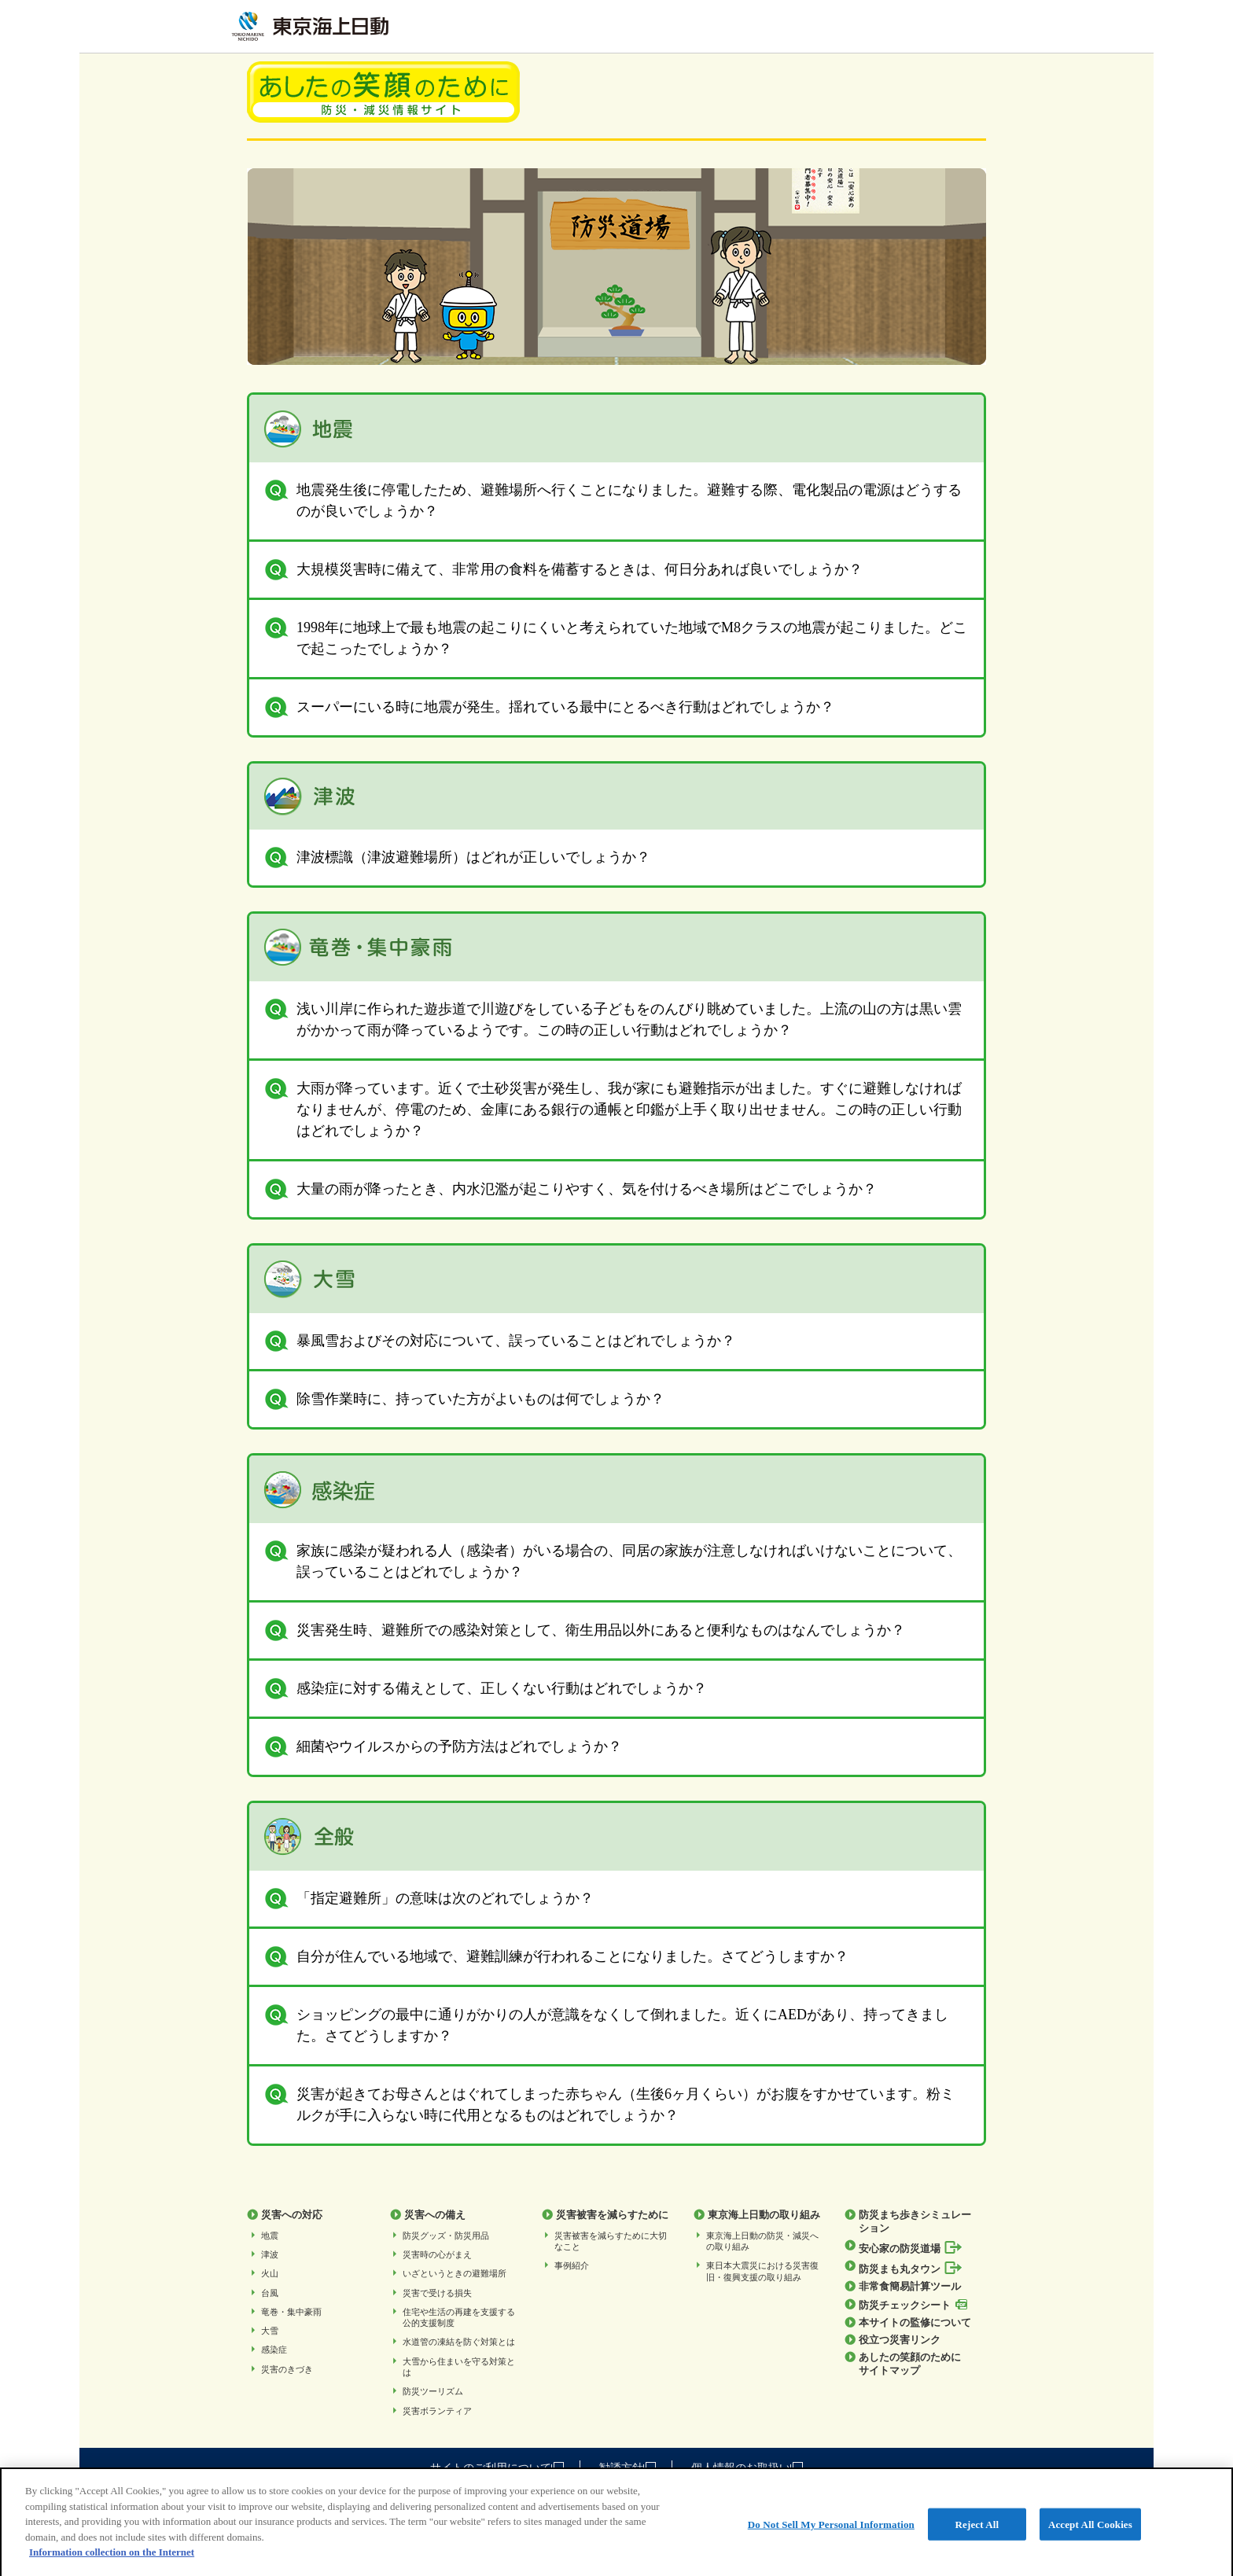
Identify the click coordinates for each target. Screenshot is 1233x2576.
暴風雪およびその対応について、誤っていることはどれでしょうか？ (500, 1341)
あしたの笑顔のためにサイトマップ (910, 2363)
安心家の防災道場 (911, 2247)
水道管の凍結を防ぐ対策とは (459, 2341)
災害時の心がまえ (437, 2254)
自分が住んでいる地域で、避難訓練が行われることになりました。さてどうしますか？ (556, 1956)
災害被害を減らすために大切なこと (610, 2241)
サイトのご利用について (497, 2468)
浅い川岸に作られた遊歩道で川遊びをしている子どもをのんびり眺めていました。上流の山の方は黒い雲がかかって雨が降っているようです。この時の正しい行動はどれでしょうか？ (613, 1018)
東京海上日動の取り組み (764, 2215)
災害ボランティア (437, 2411)
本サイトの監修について (915, 2322)
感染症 (274, 2349)
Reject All (977, 2535)
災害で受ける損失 (437, 2293)
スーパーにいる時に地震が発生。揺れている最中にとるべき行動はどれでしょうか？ (549, 707)
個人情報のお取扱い (747, 2468)
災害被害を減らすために (612, 2215)
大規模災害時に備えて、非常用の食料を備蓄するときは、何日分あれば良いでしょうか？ (564, 569)
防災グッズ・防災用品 (446, 2235)
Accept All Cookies (1090, 2535)
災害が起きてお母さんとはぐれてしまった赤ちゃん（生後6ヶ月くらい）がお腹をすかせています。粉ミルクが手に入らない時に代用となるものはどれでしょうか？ (610, 2103)
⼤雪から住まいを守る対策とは (459, 2367)
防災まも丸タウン (911, 2268)
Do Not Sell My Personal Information (831, 2535)
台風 (269, 2293)
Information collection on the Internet (111, 2563)
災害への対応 (291, 2215)
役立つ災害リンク (899, 2340)
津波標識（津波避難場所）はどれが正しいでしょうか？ (457, 857)
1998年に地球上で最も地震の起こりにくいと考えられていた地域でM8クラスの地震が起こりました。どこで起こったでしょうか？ (616, 637)
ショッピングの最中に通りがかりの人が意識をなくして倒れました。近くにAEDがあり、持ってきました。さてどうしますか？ (606, 2024)
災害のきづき (287, 2369)
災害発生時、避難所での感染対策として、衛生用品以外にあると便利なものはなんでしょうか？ (585, 1630)
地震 (269, 2235)
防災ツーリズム (433, 2391)
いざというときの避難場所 (454, 2273)
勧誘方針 (627, 2468)
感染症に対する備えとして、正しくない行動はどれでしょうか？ (486, 1688)
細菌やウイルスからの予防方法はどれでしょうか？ (443, 1746)
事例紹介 (571, 2265)
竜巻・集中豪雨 (291, 2312)
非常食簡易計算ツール (910, 2286)
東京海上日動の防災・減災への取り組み (762, 2241)
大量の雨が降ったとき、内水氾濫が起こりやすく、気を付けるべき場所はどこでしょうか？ (571, 1189)
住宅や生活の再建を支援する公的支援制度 (459, 2317)
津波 (269, 2254)
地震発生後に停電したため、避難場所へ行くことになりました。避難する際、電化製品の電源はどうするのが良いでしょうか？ (613, 499)
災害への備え (435, 2215)
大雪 (269, 2330)
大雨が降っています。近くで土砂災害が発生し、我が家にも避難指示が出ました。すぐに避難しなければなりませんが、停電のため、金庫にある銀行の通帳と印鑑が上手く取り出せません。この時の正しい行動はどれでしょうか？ (613, 1108)
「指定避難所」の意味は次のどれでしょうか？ (429, 1898)
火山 (269, 2273)
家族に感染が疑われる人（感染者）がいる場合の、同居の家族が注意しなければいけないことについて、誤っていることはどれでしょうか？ (613, 1560)
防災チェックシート (913, 2305)
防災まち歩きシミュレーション (915, 2221)
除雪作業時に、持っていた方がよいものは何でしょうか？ (464, 1399)
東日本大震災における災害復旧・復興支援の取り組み (762, 2271)
